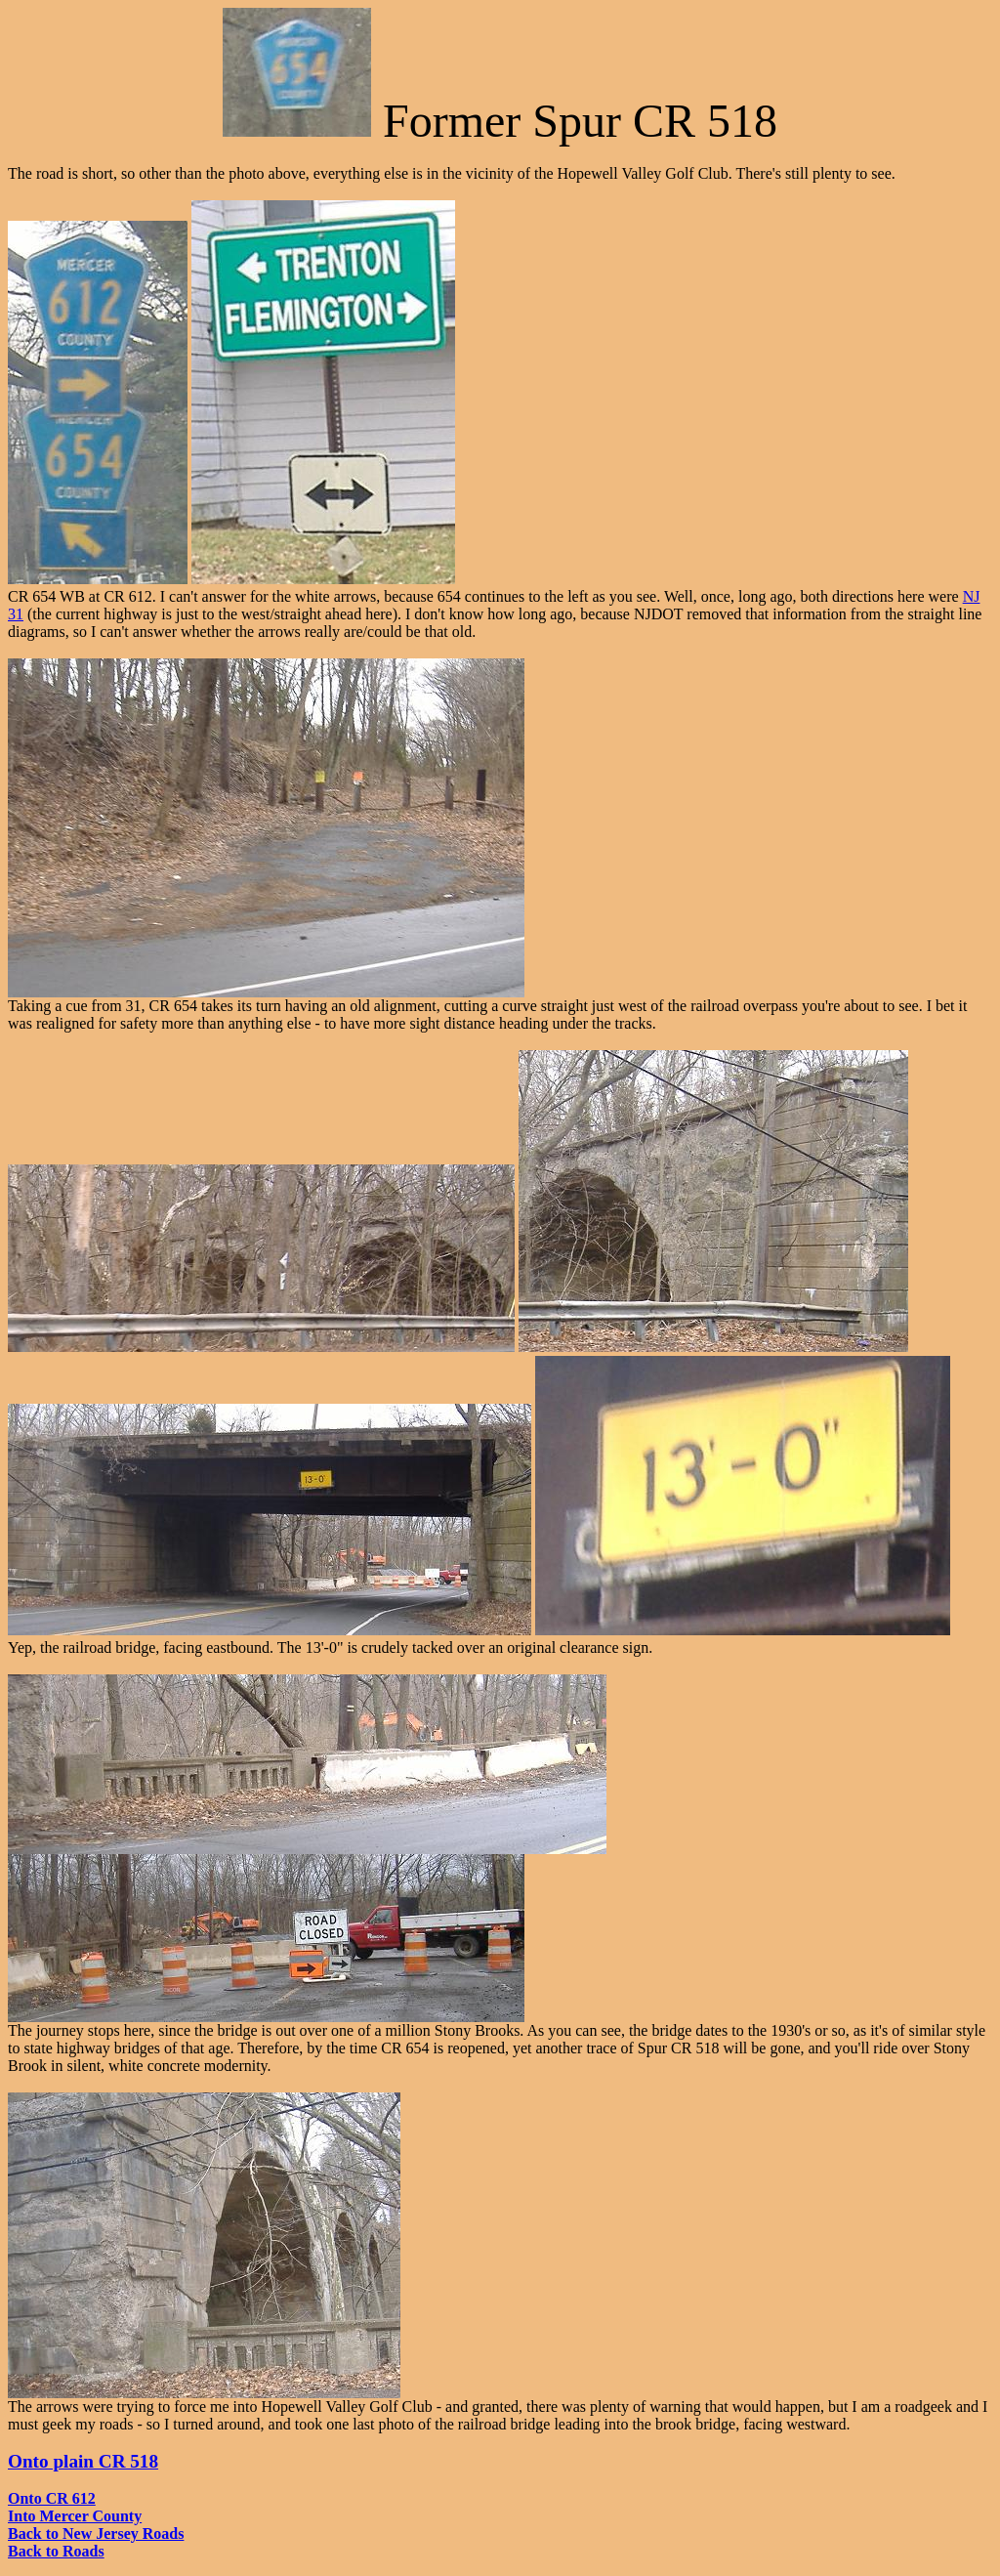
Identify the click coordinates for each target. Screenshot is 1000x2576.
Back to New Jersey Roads (96, 2533)
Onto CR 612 (52, 2498)
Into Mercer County (75, 2516)
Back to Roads (56, 2551)
